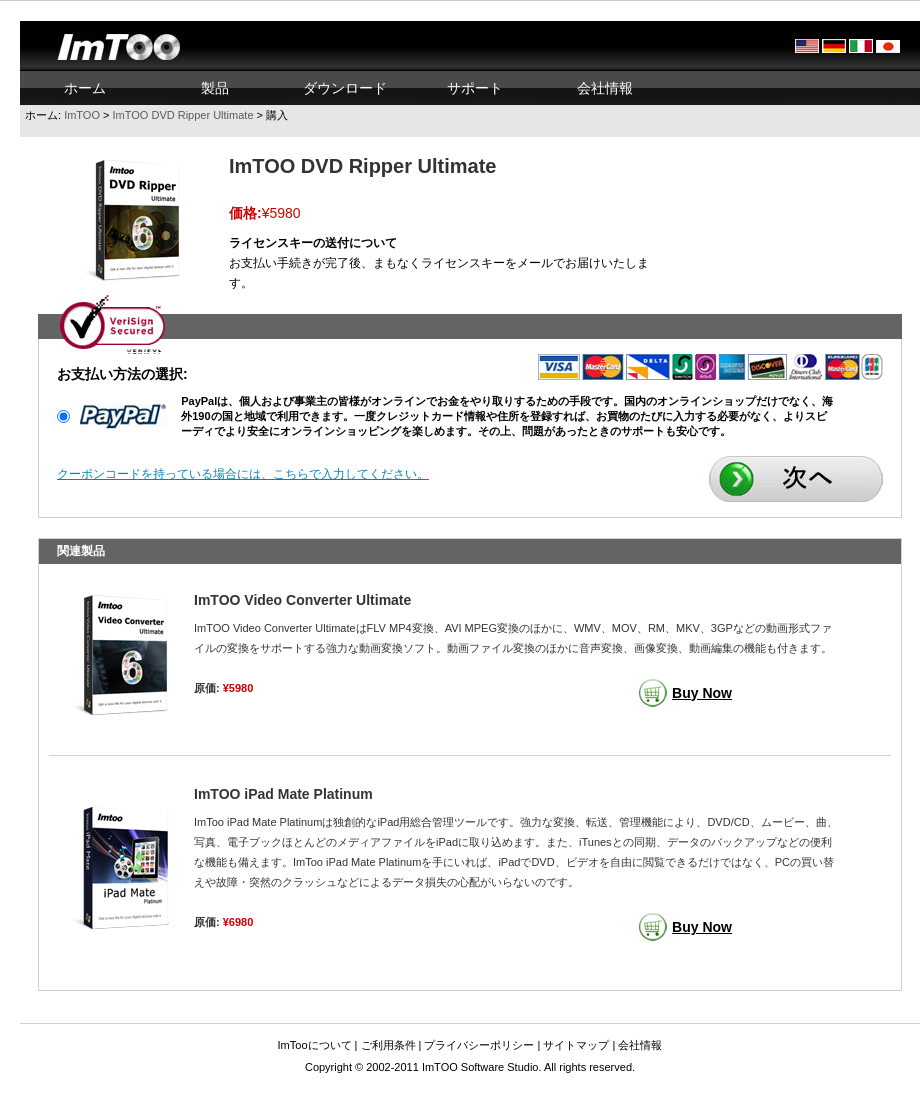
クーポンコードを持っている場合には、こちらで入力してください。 (243, 474)
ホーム (85, 88)
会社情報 (605, 88)
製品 (215, 88)
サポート (475, 88)
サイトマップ (576, 1045)
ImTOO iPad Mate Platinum (283, 794)
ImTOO (82, 115)
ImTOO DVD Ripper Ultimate (183, 115)
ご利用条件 (388, 1045)
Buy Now (702, 693)
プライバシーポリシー (479, 1045)
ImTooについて (315, 1045)
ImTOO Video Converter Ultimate (302, 600)
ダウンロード (345, 88)
